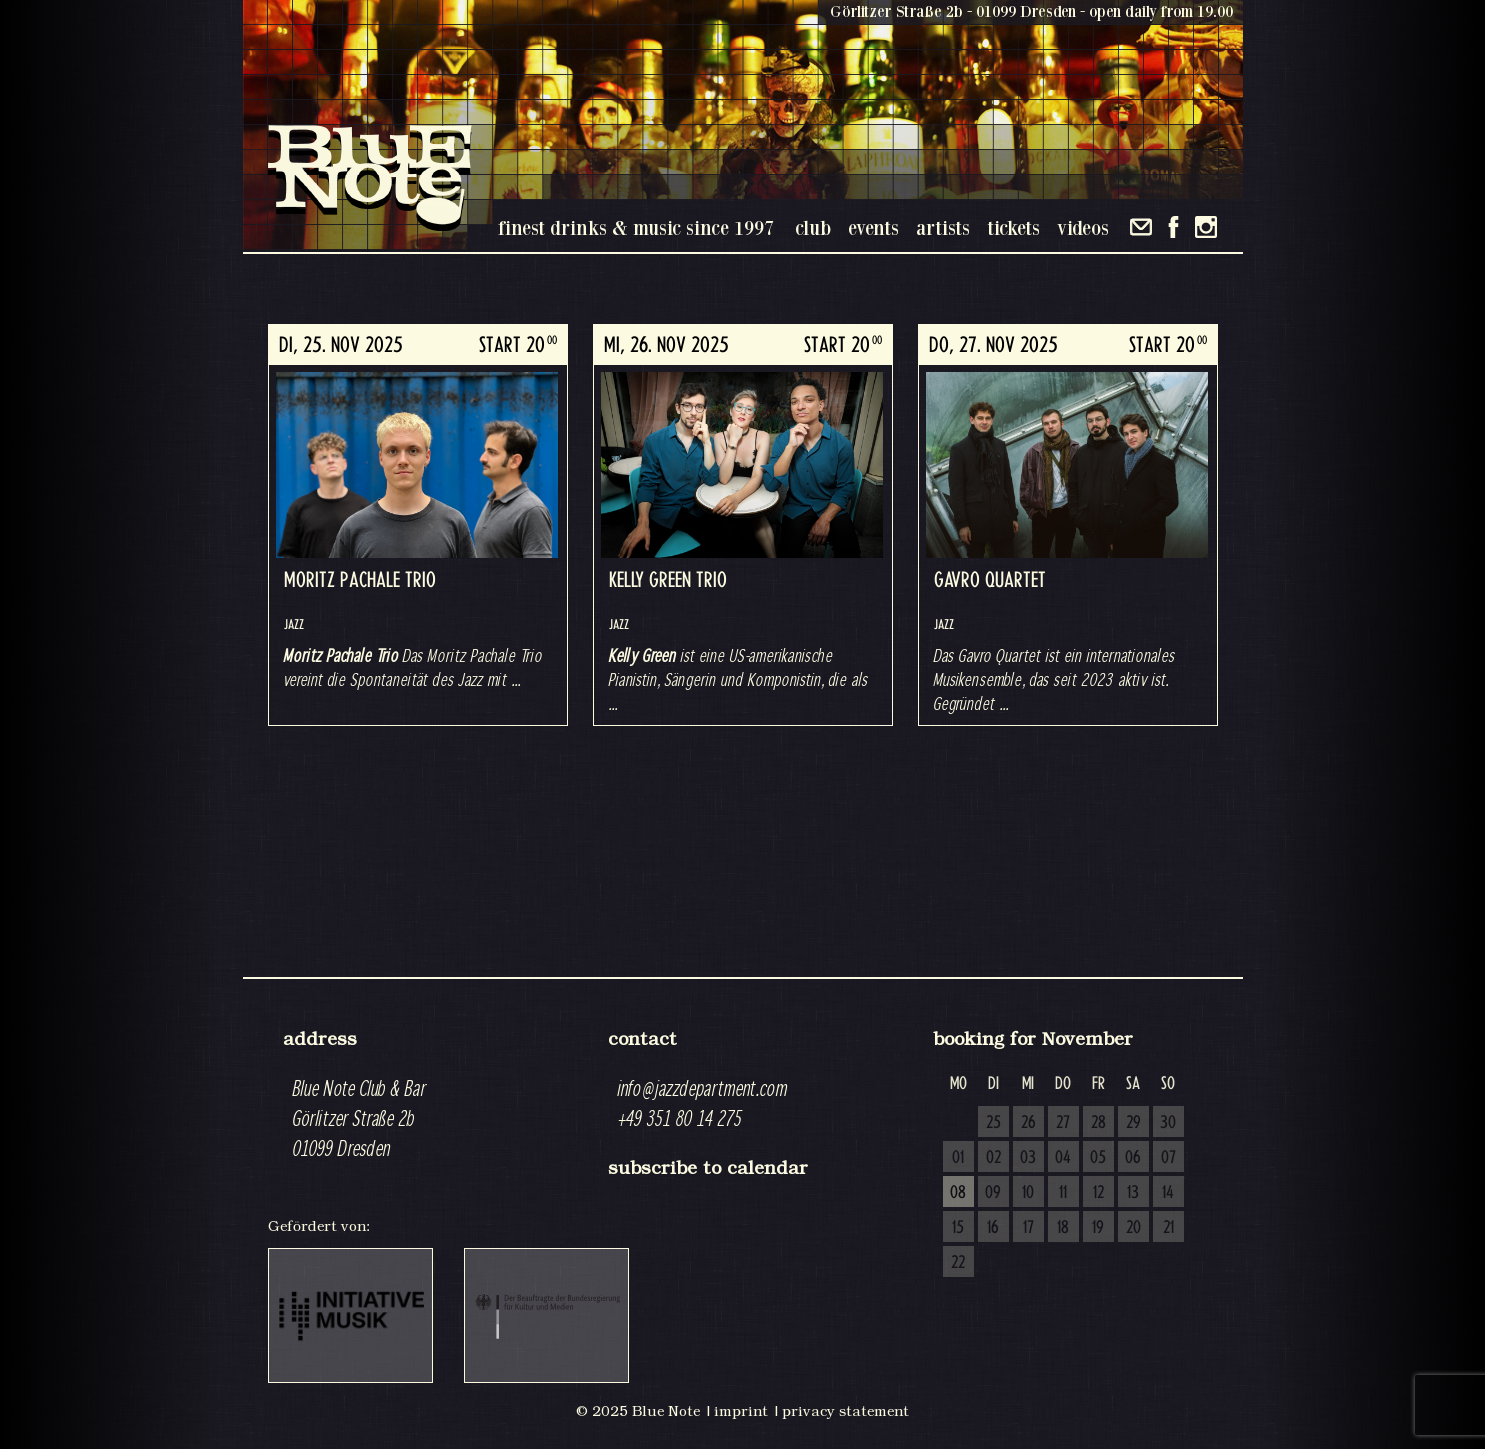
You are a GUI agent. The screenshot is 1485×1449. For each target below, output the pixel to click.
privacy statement (845, 1411)
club (813, 227)
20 (1133, 1228)
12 (1098, 1193)
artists (943, 227)
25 (993, 1123)
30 (1168, 1123)
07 (1168, 1158)
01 (958, 1158)
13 (1133, 1193)
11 (1063, 1193)
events (873, 227)
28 (1098, 1123)
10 (1028, 1193)
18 (1063, 1228)
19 (1098, 1228)
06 (1133, 1158)
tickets (1013, 227)
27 (1063, 1123)
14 (1168, 1193)
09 (993, 1193)
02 (993, 1158)
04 (1063, 1158)
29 (1133, 1123)
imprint (741, 1411)
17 (1028, 1228)
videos (1083, 227)
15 (958, 1228)
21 (1168, 1228)
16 (993, 1228)
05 (1098, 1158)
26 (1028, 1123)
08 (958, 1193)
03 (1028, 1158)
